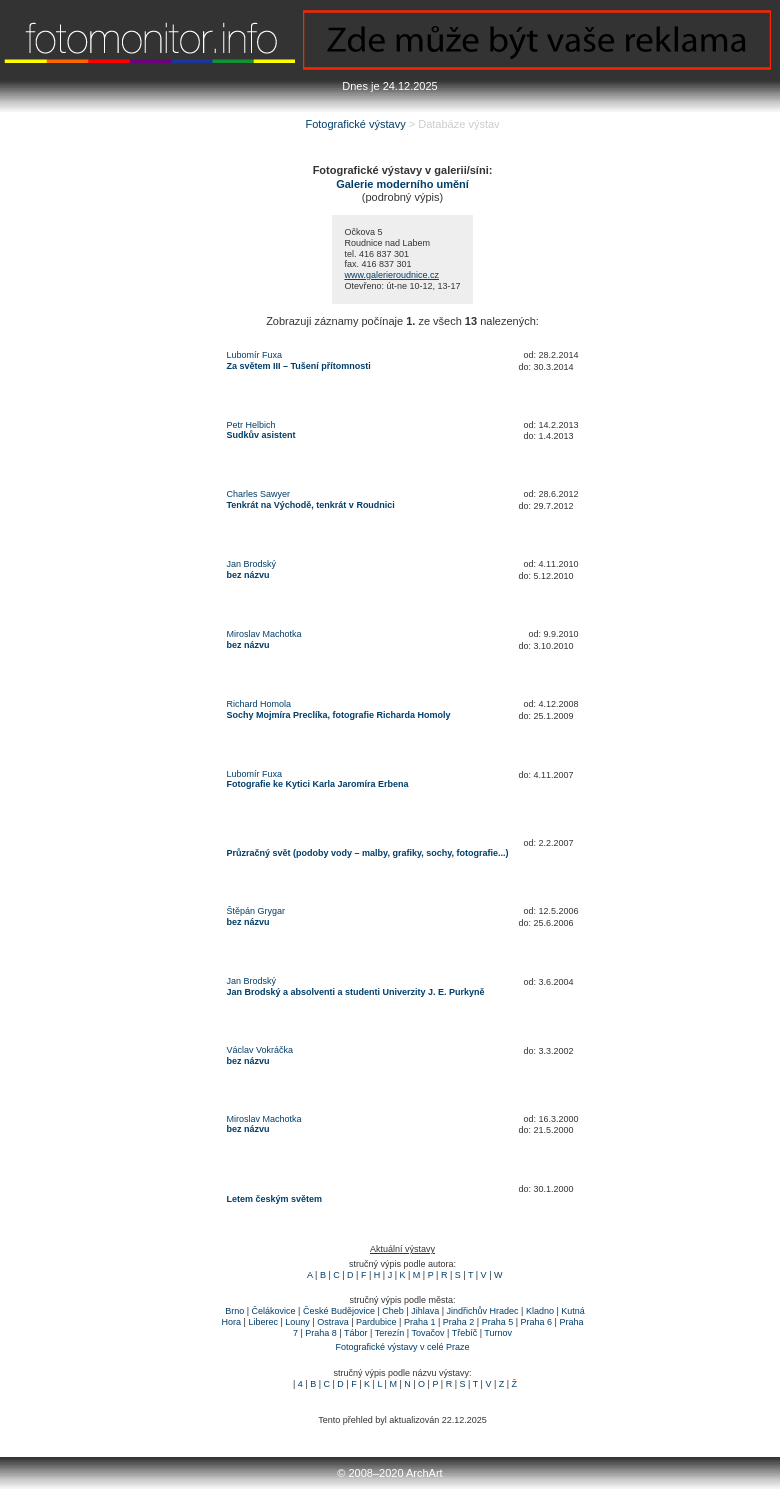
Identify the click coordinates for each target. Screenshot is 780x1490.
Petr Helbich (251, 425)
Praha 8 (321, 1333)
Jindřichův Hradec (483, 1311)
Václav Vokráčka (260, 1050)
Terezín (390, 1333)
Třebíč (465, 1333)
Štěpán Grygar (256, 911)
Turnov (498, 1333)
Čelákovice (274, 1311)
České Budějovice (339, 1311)
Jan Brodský (252, 564)
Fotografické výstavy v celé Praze (402, 1347)
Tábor (356, 1333)
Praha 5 (498, 1322)
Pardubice (376, 1322)
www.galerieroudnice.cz (391, 275)
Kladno (540, 1311)
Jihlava (425, 1311)
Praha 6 (537, 1322)
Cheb (393, 1311)
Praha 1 (420, 1322)
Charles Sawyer (259, 494)
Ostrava (333, 1322)
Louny (297, 1322)
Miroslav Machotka (264, 634)
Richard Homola (259, 704)
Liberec (263, 1322)
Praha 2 (459, 1322)
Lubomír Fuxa (255, 355)
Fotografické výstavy (355, 124)
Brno (234, 1311)
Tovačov (427, 1333)
